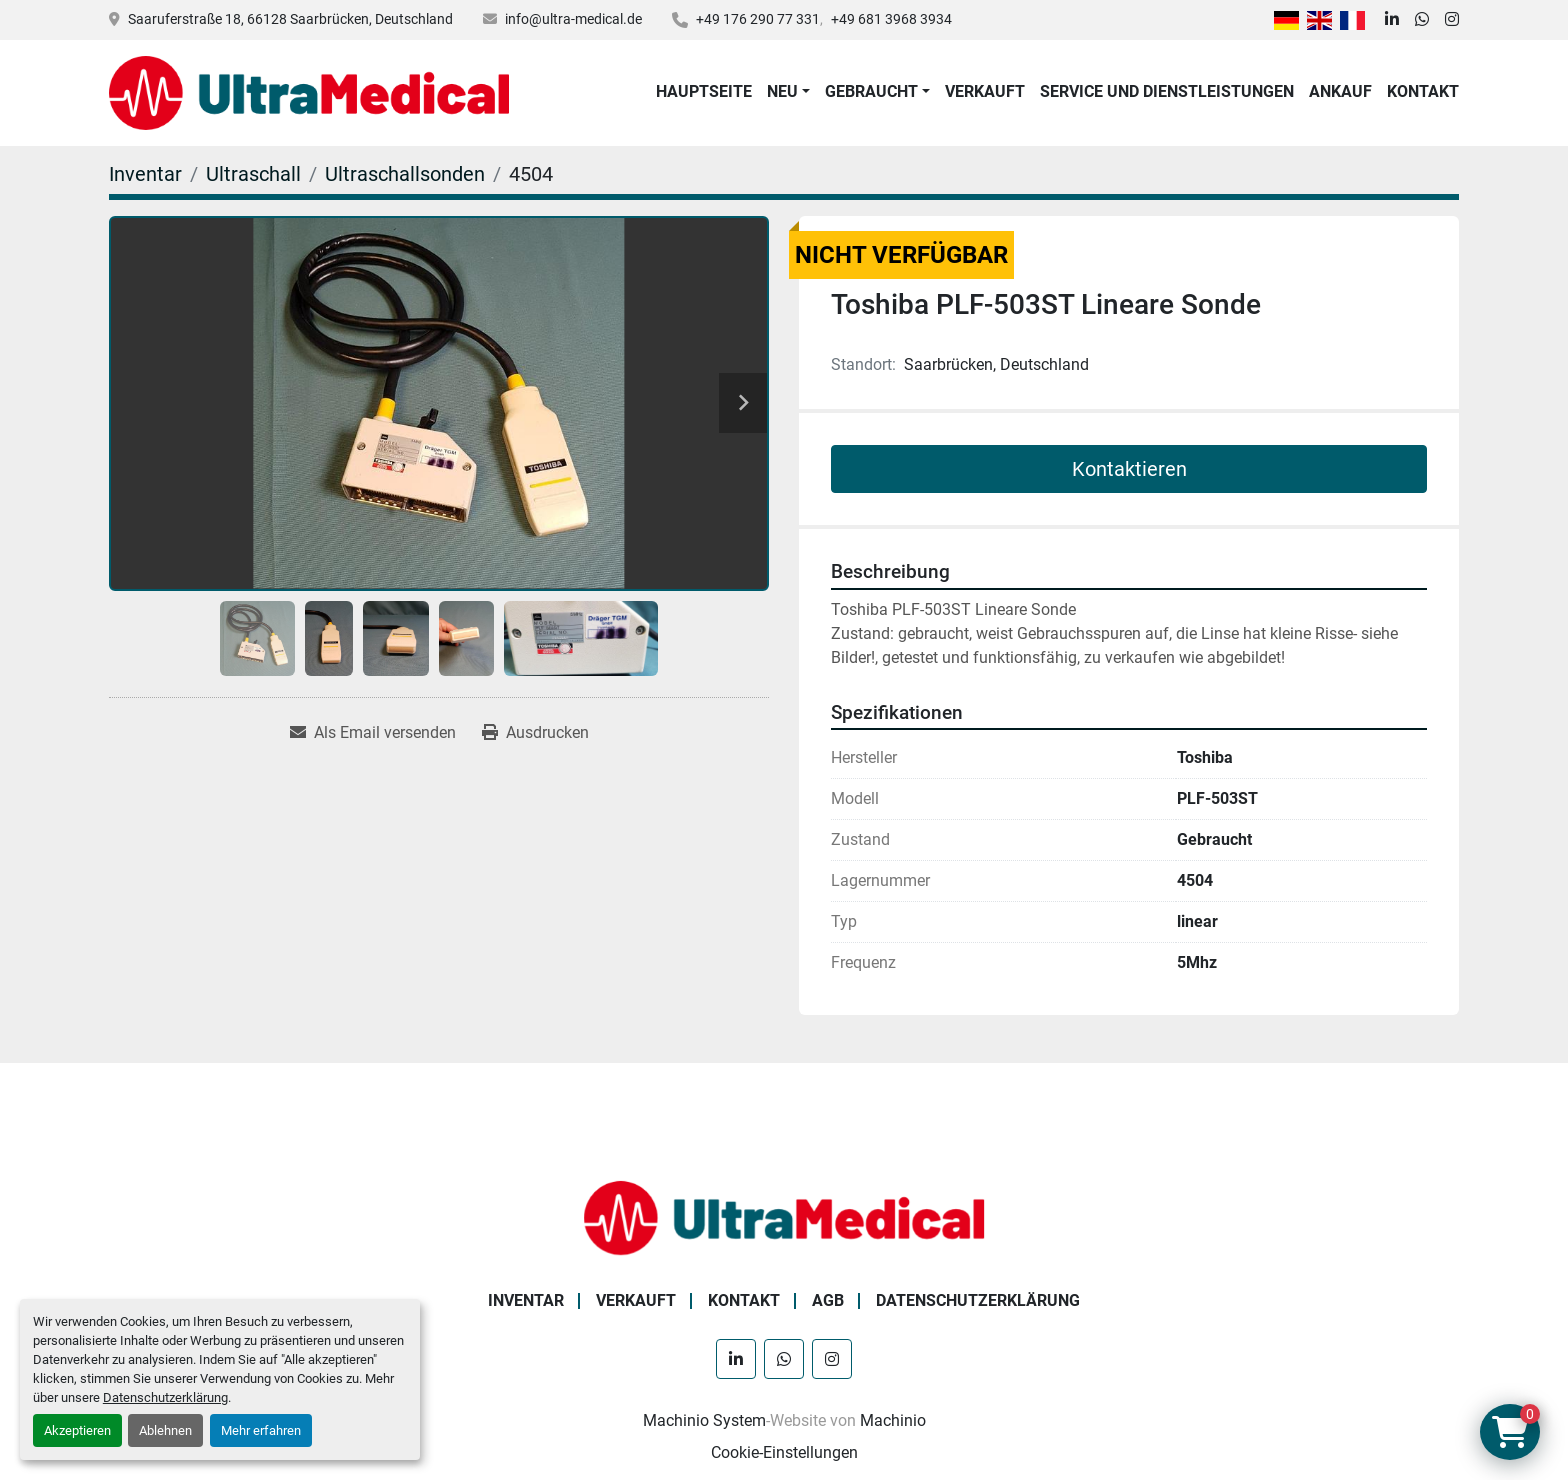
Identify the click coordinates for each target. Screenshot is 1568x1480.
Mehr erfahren (261, 1430)
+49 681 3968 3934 (891, 19)
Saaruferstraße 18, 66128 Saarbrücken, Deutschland (290, 19)
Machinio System (704, 1420)
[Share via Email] (373, 733)
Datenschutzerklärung (165, 1397)
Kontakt (1423, 91)
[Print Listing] (535, 733)
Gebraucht (871, 91)
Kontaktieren (1129, 469)
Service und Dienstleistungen (1167, 91)
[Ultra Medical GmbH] (784, 1216)
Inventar (526, 1300)
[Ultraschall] (253, 174)
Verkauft (985, 91)
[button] (788, 92)
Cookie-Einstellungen (784, 1452)
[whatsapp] (1422, 20)
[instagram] (1452, 20)
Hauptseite (704, 91)
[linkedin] (1392, 20)
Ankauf (1340, 91)
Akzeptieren (77, 1430)
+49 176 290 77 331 (758, 19)
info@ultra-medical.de (573, 19)
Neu (782, 91)
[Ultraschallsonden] (405, 174)
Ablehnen (165, 1430)
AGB (828, 1300)
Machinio (893, 1420)
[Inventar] (145, 174)
